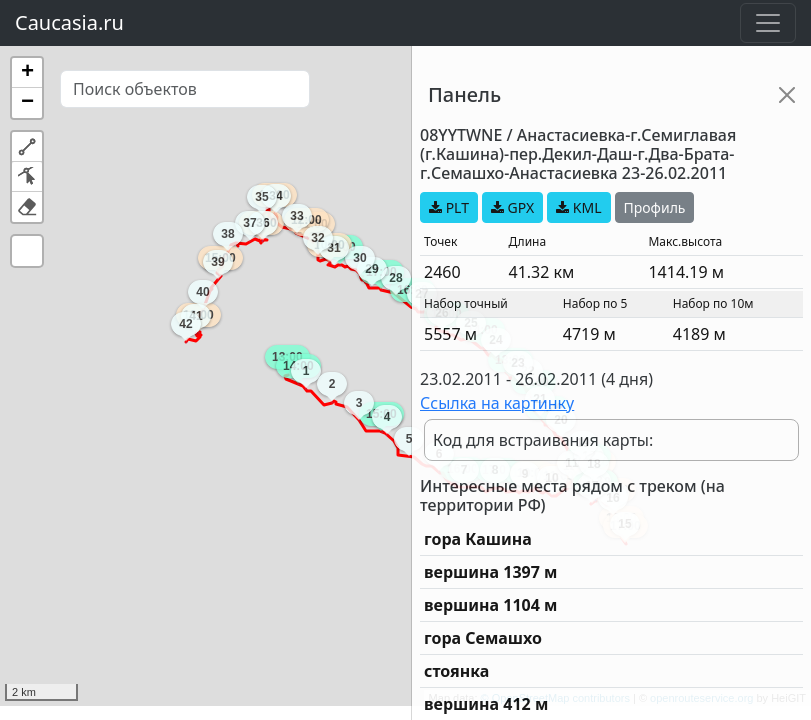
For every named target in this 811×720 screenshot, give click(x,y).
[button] (27, 73)
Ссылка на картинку (497, 403)
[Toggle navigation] (768, 23)
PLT (449, 207)
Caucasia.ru (69, 22)
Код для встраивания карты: (543, 440)
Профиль (655, 207)
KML (578, 207)
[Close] (787, 95)
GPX (512, 207)
